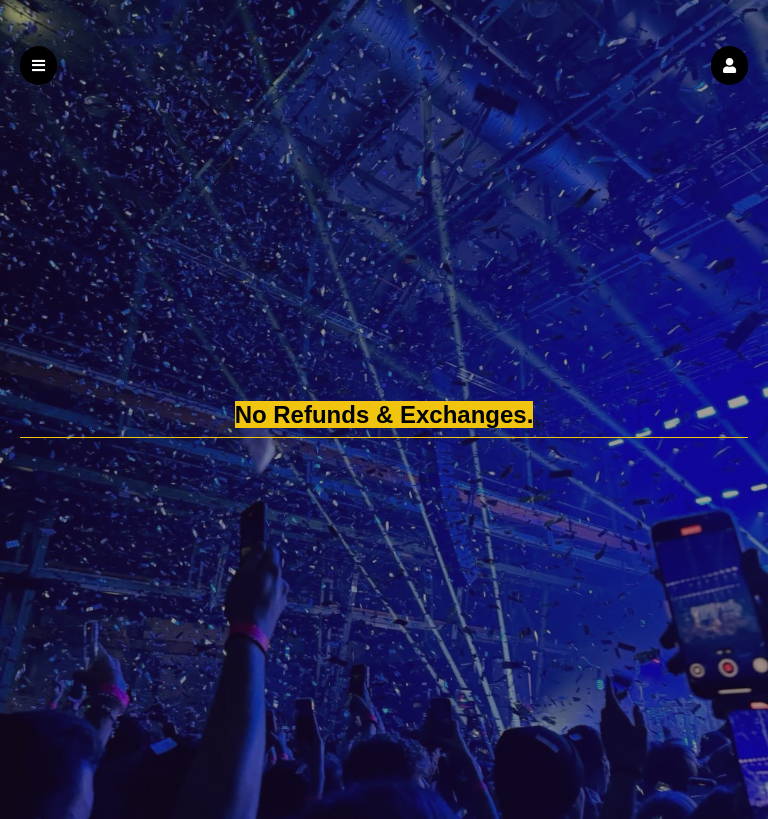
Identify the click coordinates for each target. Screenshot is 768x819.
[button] (729, 65)
